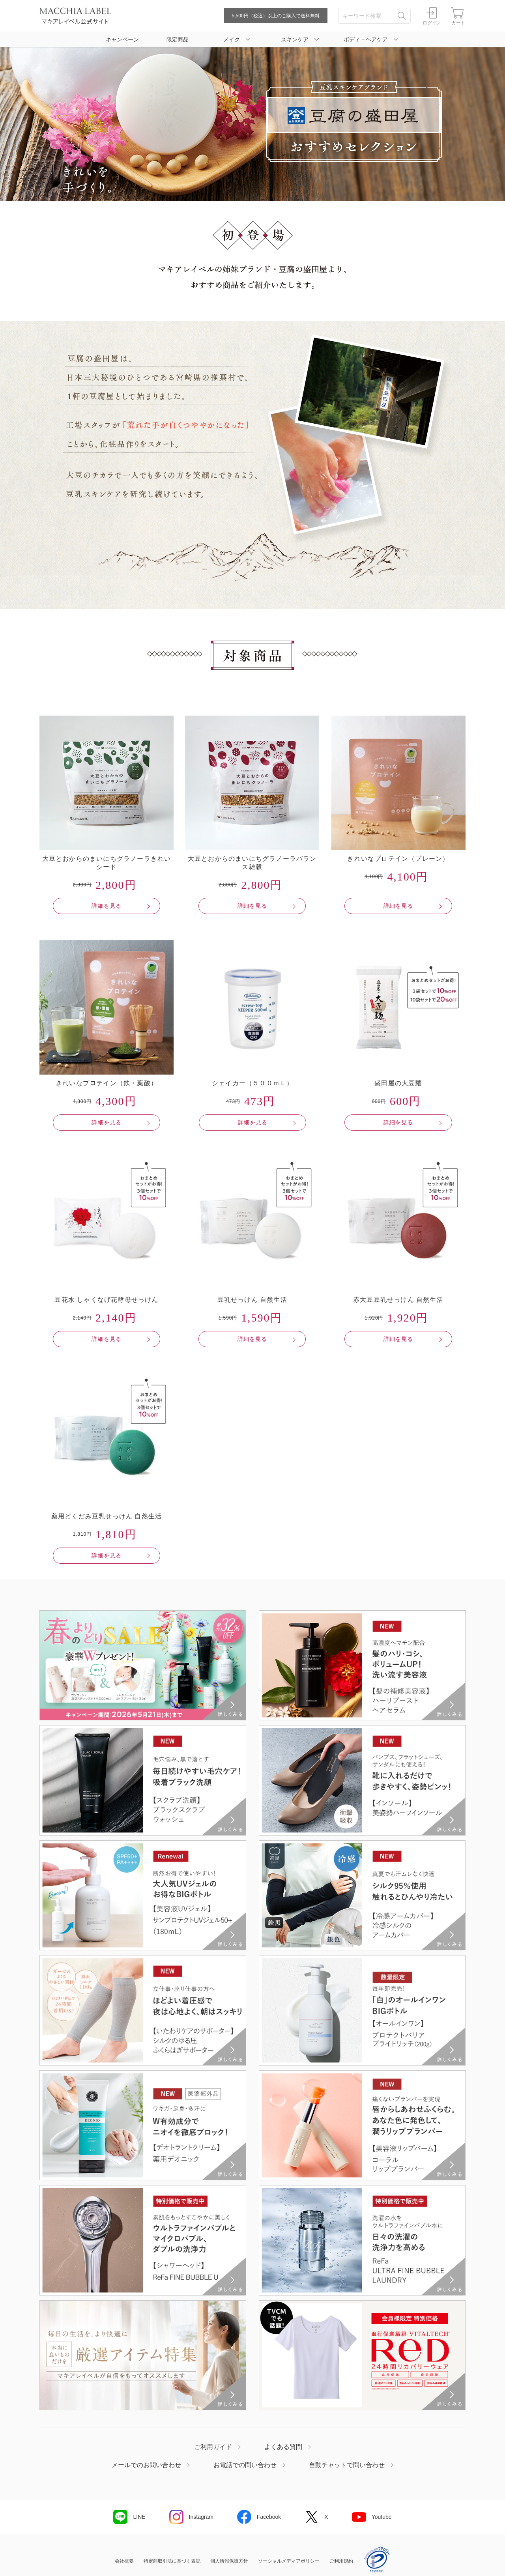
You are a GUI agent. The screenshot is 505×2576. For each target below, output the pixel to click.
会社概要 (124, 2561)
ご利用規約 (341, 2561)
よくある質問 (283, 2447)
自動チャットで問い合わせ (347, 2465)
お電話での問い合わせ (245, 2465)
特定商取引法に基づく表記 (172, 2561)
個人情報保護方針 (229, 2561)
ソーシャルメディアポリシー (289, 2561)
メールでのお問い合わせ (146, 2465)
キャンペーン (122, 39)
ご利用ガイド (213, 2447)
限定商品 (177, 39)
